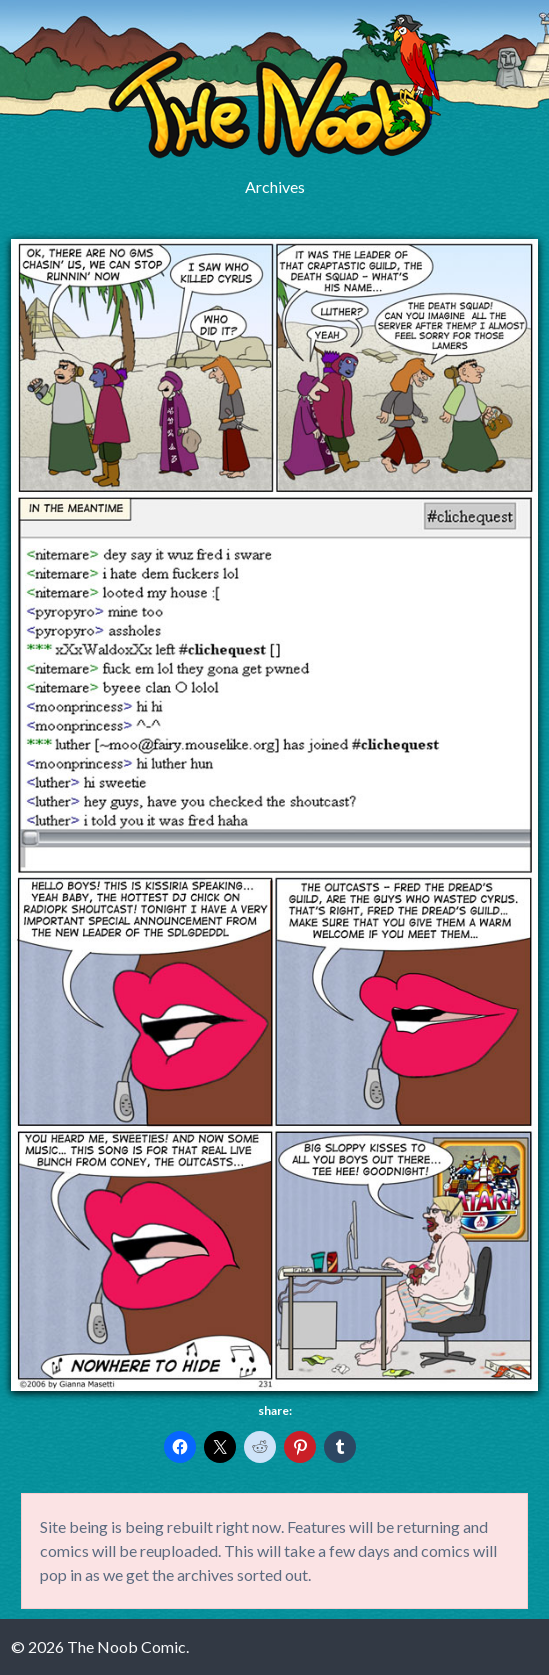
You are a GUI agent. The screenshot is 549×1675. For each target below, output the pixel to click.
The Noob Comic (274, 86)
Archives (275, 186)
